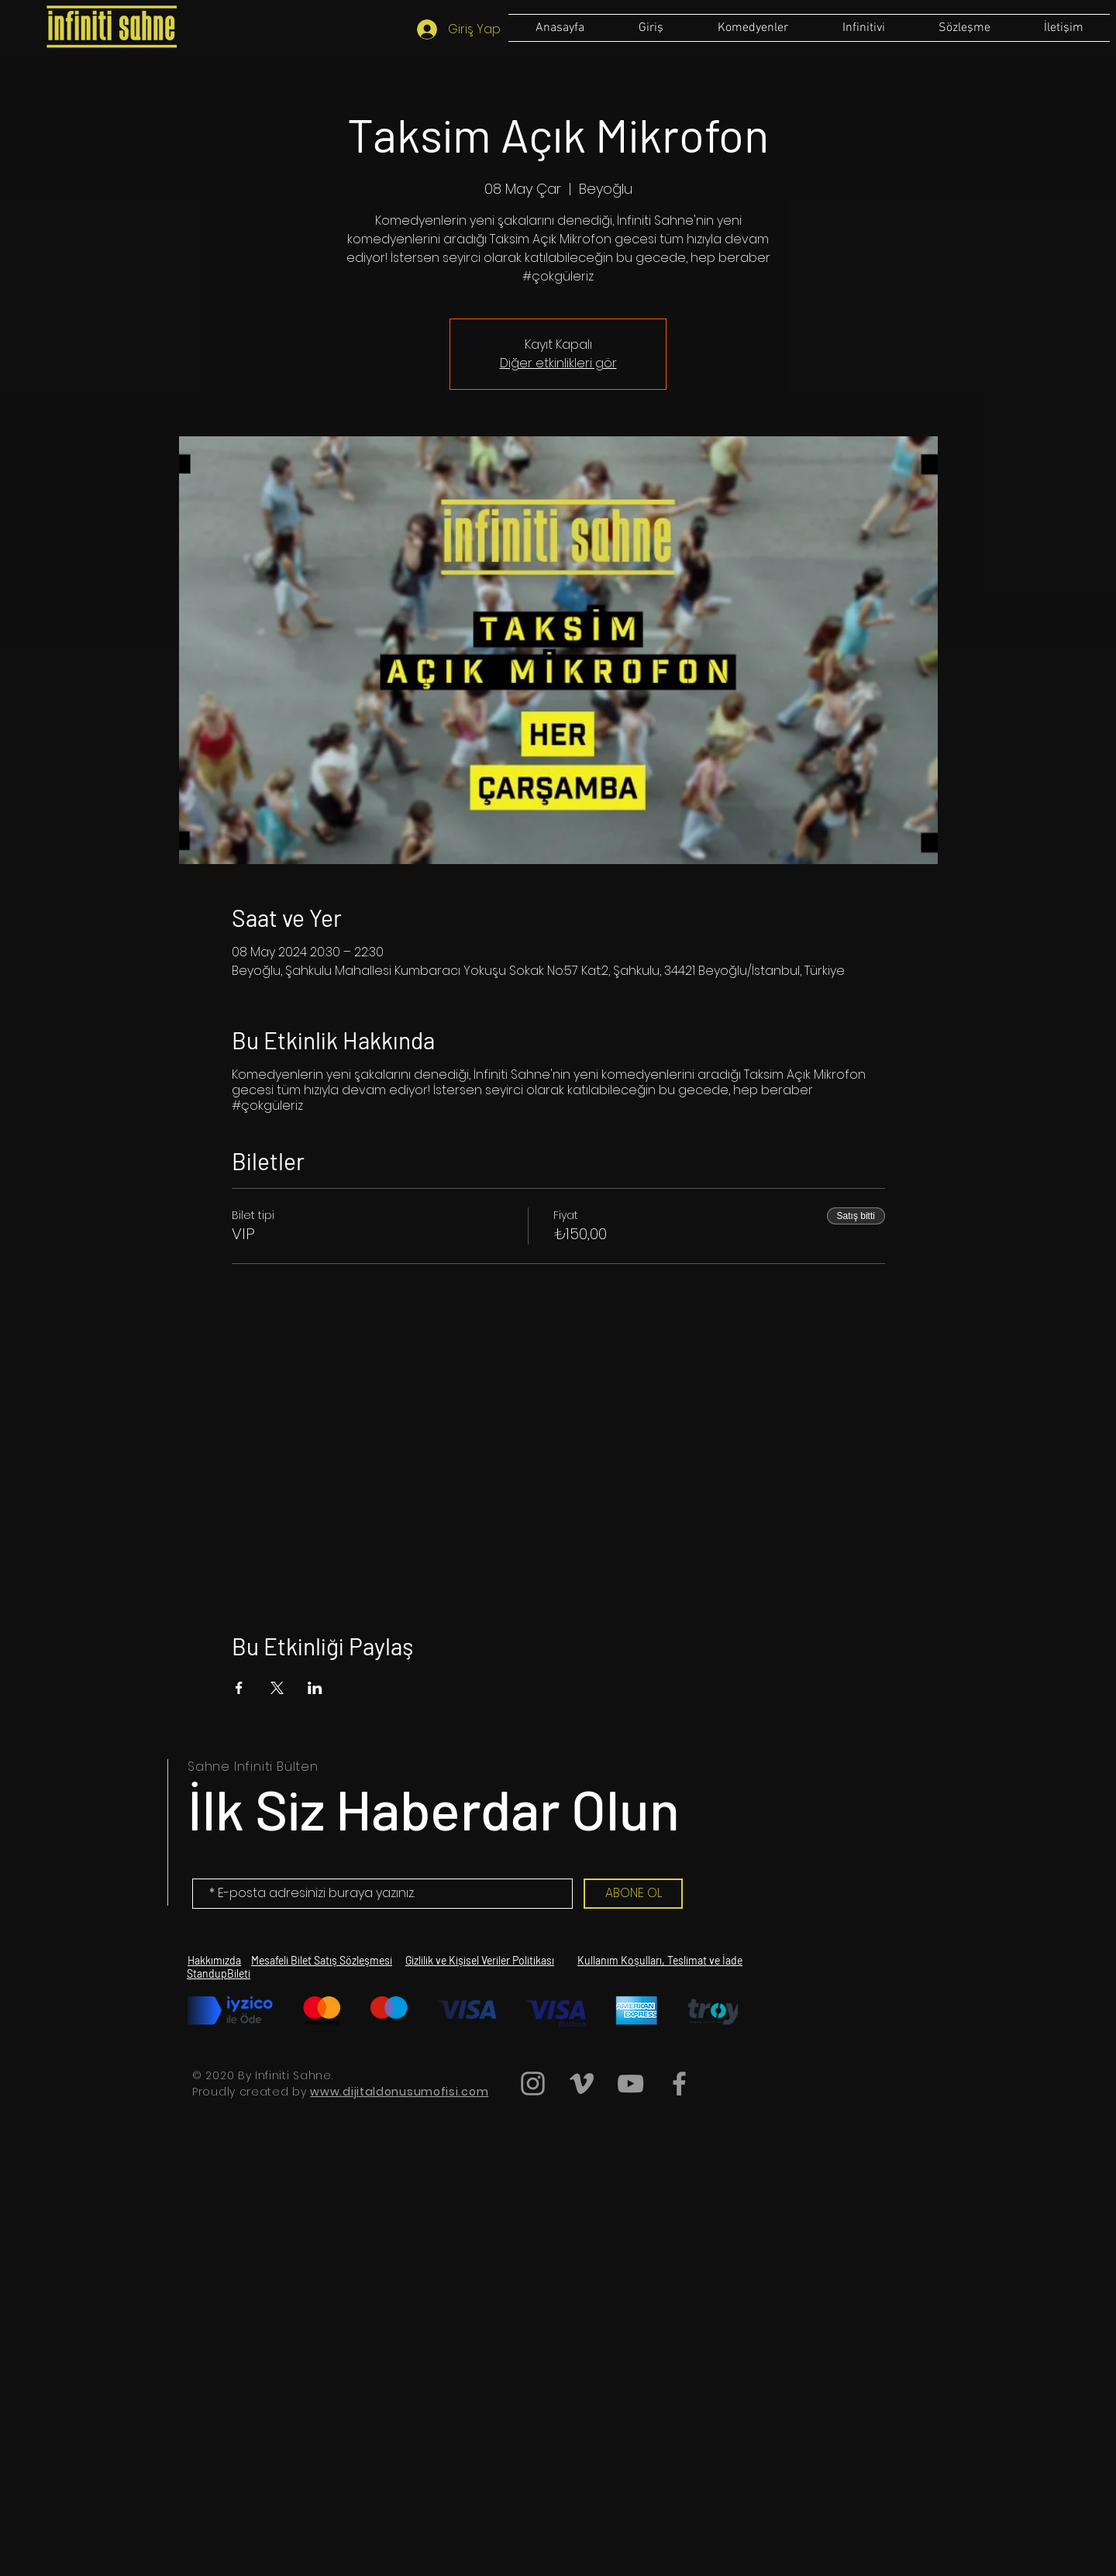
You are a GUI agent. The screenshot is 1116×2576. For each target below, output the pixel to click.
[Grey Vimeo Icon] (582, 2083)
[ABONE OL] (633, 1894)
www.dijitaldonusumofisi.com (399, 2091)
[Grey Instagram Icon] (533, 2083)
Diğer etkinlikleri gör (558, 363)
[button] (964, 28)
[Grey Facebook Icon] (679, 2083)
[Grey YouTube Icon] (630, 2083)
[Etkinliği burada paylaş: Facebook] (239, 1688)
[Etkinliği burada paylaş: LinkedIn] (315, 1688)
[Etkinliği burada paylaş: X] (277, 1688)
